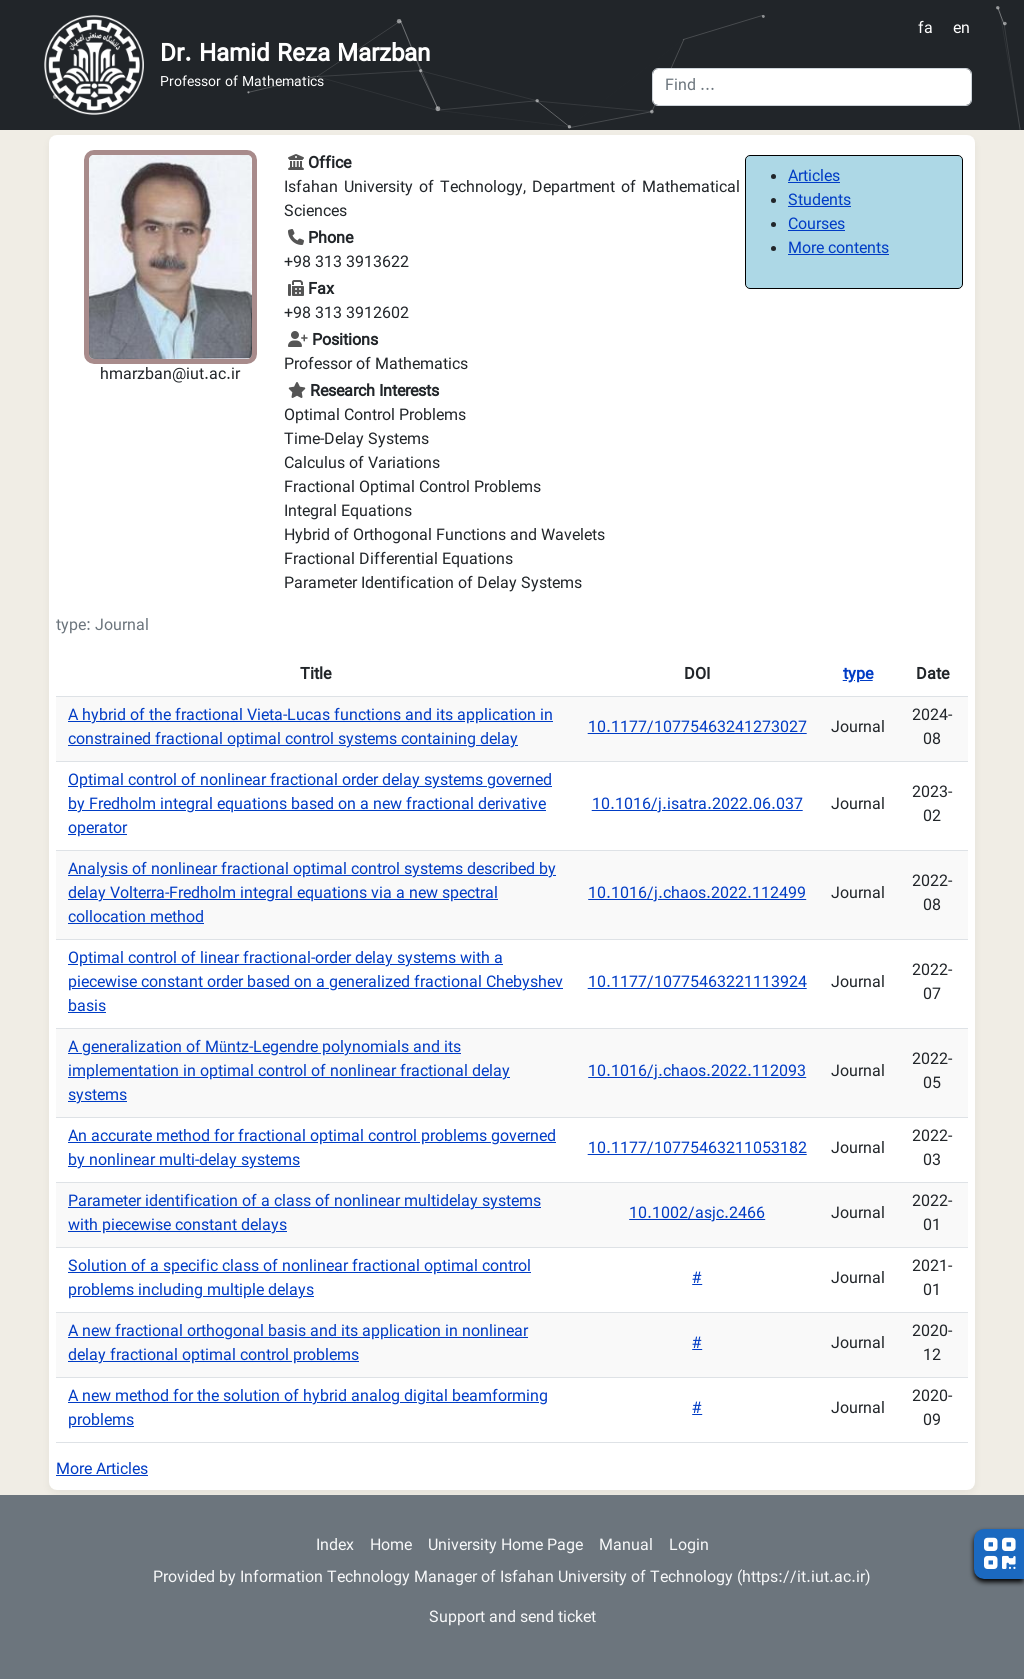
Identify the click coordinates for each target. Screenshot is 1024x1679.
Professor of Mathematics (242, 83)
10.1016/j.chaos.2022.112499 (697, 894)
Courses (816, 225)
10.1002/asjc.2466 (697, 1214)
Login (689, 1546)
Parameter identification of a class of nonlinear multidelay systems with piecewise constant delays (304, 1214)
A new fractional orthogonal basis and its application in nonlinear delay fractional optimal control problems (298, 1344)
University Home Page (505, 1546)
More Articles (102, 1470)
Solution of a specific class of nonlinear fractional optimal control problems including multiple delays (299, 1279)
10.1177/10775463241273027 (697, 728)
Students (819, 201)
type (858, 675)
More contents (838, 249)
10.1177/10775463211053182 (697, 1149)
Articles (814, 177)
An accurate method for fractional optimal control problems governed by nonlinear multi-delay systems (312, 1149)
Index (335, 1546)
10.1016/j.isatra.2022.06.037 (697, 805)
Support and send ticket (512, 1618)
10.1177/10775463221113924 (697, 983)
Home (391, 1546)
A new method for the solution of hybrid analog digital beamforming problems (308, 1409)
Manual (626, 1546)
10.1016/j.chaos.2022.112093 (697, 1072)
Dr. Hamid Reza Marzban (295, 55)
